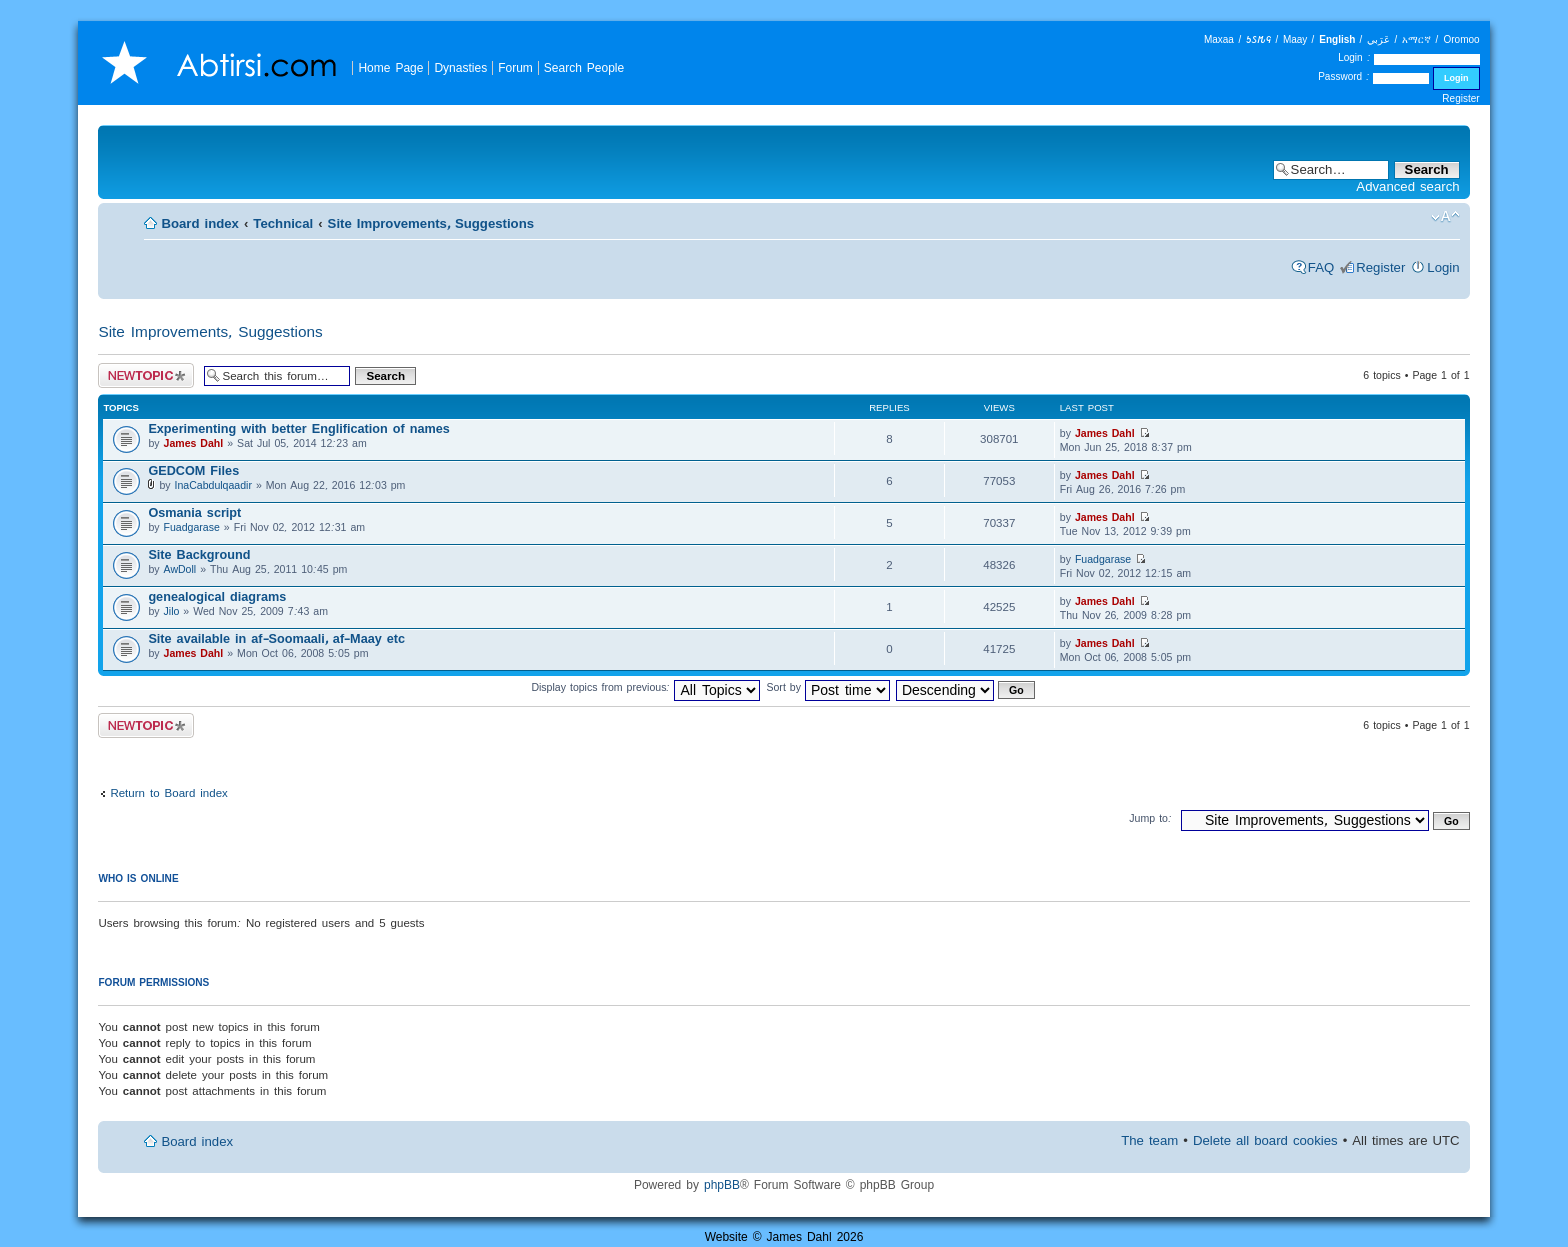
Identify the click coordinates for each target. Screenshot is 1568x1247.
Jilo (172, 611)
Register (1460, 98)
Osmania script (194, 512)
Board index (200, 223)
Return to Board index (168, 792)
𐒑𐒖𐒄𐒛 (1258, 39)
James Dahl (194, 443)
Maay (1295, 39)
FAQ (1321, 267)
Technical (283, 223)
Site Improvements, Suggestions (431, 223)
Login (1443, 267)
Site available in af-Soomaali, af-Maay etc (276, 638)
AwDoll (180, 569)
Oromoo (1461, 39)
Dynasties (460, 67)
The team (1149, 1140)
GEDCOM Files (193, 470)
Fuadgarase (192, 527)
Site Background (199, 554)
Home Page (390, 67)
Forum (515, 67)
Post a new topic (146, 375)
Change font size (1445, 217)
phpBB (722, 1184)
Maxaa (1219, 39)
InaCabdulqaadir (213, 485)
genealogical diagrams (217, 596)
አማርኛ (1416, 39)
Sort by (827, 687)
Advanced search (1407, 186)
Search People (584, 67)
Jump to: (1150, 818)
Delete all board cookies (1265, 1140)
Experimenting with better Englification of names (298, 428)
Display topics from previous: (645, 687)
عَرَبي (1378, 39)
